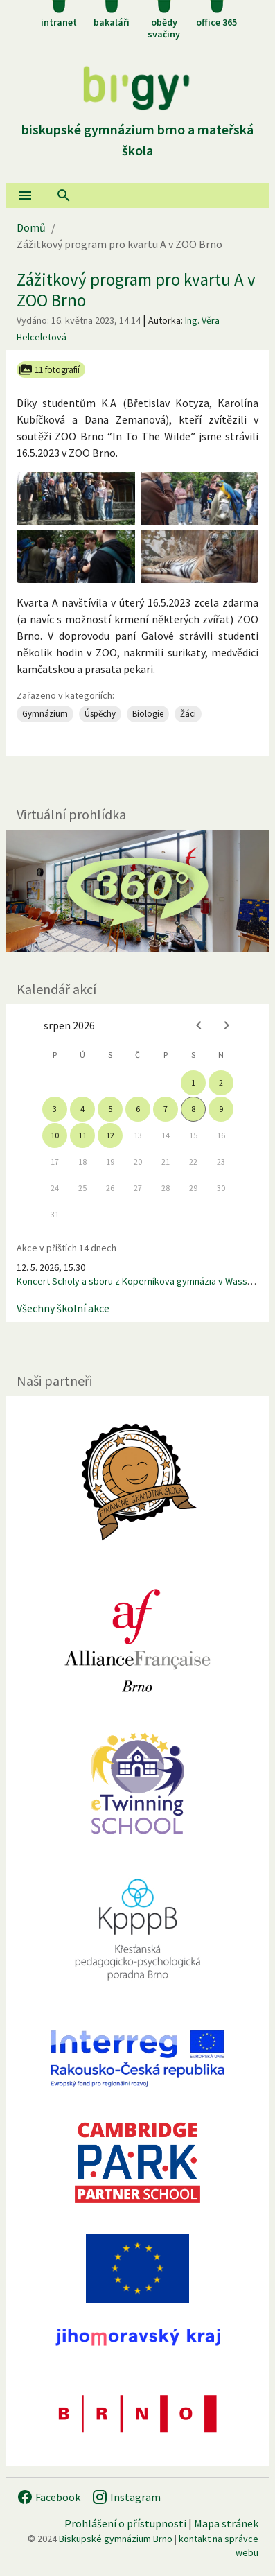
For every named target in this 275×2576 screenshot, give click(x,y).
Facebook (48, 2497)
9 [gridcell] (221, 1109)
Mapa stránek (226, 2523)
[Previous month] (199, 1025)
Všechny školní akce (63, 1308)
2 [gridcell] (221, 1082)
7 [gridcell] (165, 1109)
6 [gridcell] (138, 1109)
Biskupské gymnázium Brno (115, 2538)
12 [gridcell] (110, 1135)
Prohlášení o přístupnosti (125, 2523)
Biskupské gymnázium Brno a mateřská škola (137, 129)
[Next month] (226, 1025)
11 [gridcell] (82, 1135)
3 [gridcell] (55, 1109)
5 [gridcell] (110, 1109)
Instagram (126, 2497)
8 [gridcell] (193, 1109)
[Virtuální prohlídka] (137, 891)
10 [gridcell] (55, 1135)
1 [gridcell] (193, 1082)
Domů (31, 227)
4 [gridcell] (82, 1109)
